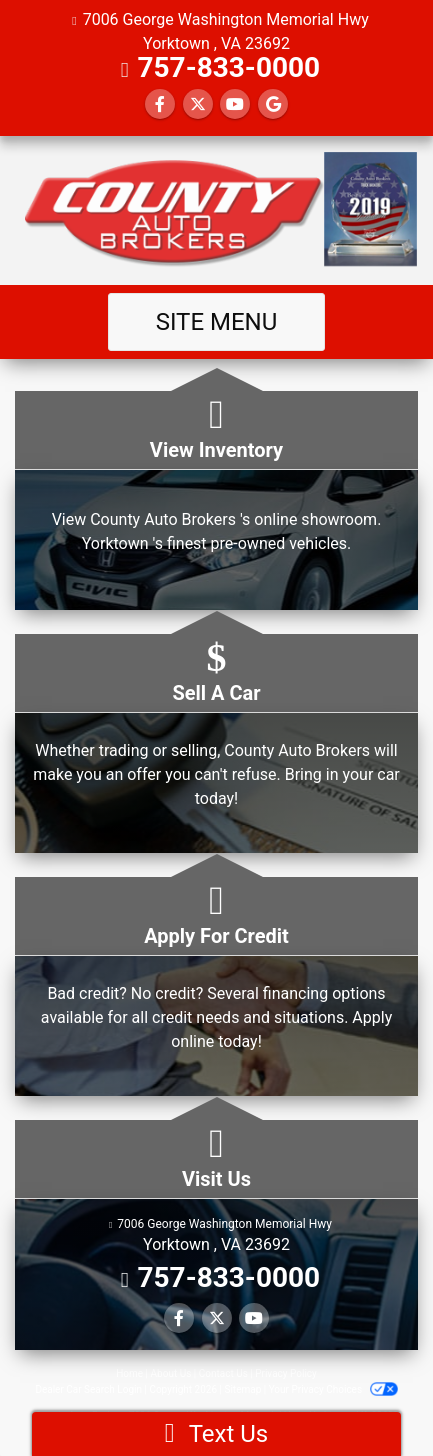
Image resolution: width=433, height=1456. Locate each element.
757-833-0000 (228, 67)
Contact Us (223, 1373)
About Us (171, 1373)
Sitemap (242, 1389)
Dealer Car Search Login (88, 1389)
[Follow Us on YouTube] (235, 104)
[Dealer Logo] (216, 210)
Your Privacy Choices (333, 1389)
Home (129, 1373)
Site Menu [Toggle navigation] (217, 322)
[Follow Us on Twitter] (198, 104)
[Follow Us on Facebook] (160, 104)
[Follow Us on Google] (273, 104)
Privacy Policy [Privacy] (286, 1373)
